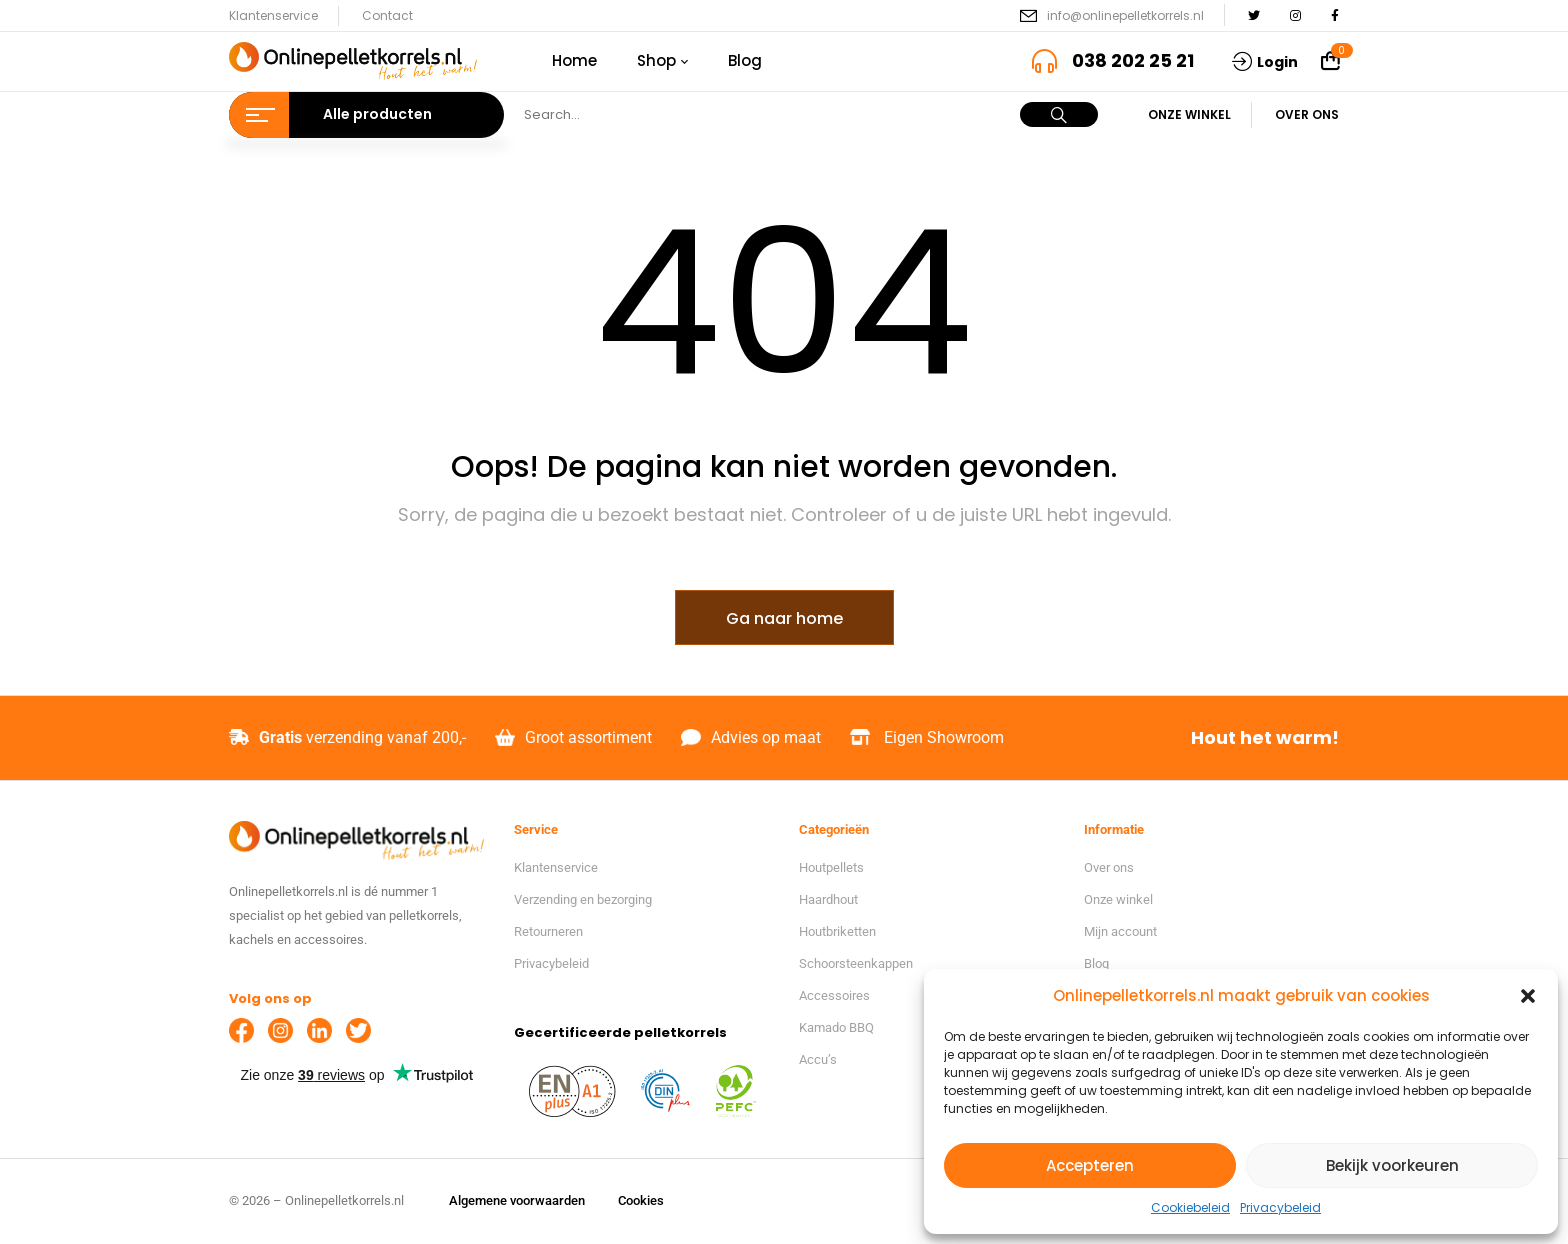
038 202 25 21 (1133, 60)
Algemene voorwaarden (517, 1200)
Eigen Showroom (944, 737)
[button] (1528, 996)
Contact (387, 15)
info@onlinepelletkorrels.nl (1125, 15)
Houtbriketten (837, 931)
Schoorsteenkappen (856, 963)
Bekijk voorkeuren (1392, 1165)
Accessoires (834, 995)
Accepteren (1090, 1165)
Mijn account (1120, 931)
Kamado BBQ (836, 1027)
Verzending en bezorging (583, 899)
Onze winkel (1189, 114)
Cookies (641, 1200)
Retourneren (548, 931)
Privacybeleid (1280, 1207)
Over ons (1307, 114)
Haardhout (828, 899)
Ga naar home (784, 618)
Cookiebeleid (1190, 1207)
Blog (1096, 963)
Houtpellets (831, 867)
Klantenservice (273, 15)
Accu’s (818, 1059)
